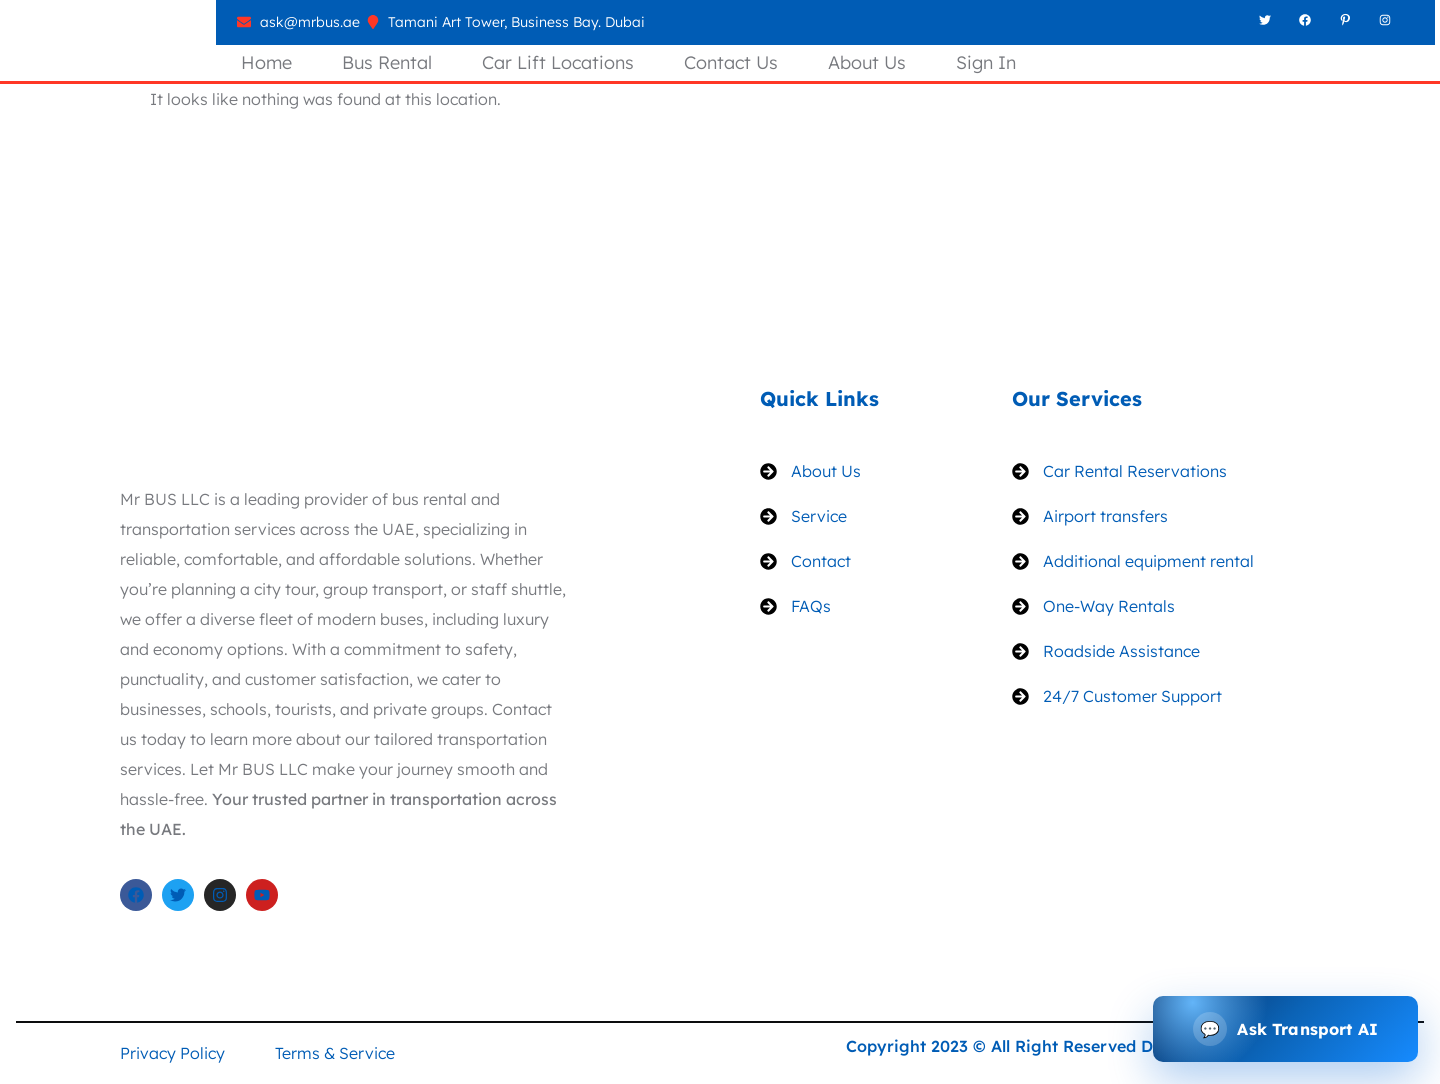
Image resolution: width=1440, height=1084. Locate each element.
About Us (867, 62)
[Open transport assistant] (1285, 1029)
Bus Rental (387, 62)
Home (266, 62)
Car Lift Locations (558, 62)
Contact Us (731, 62)
